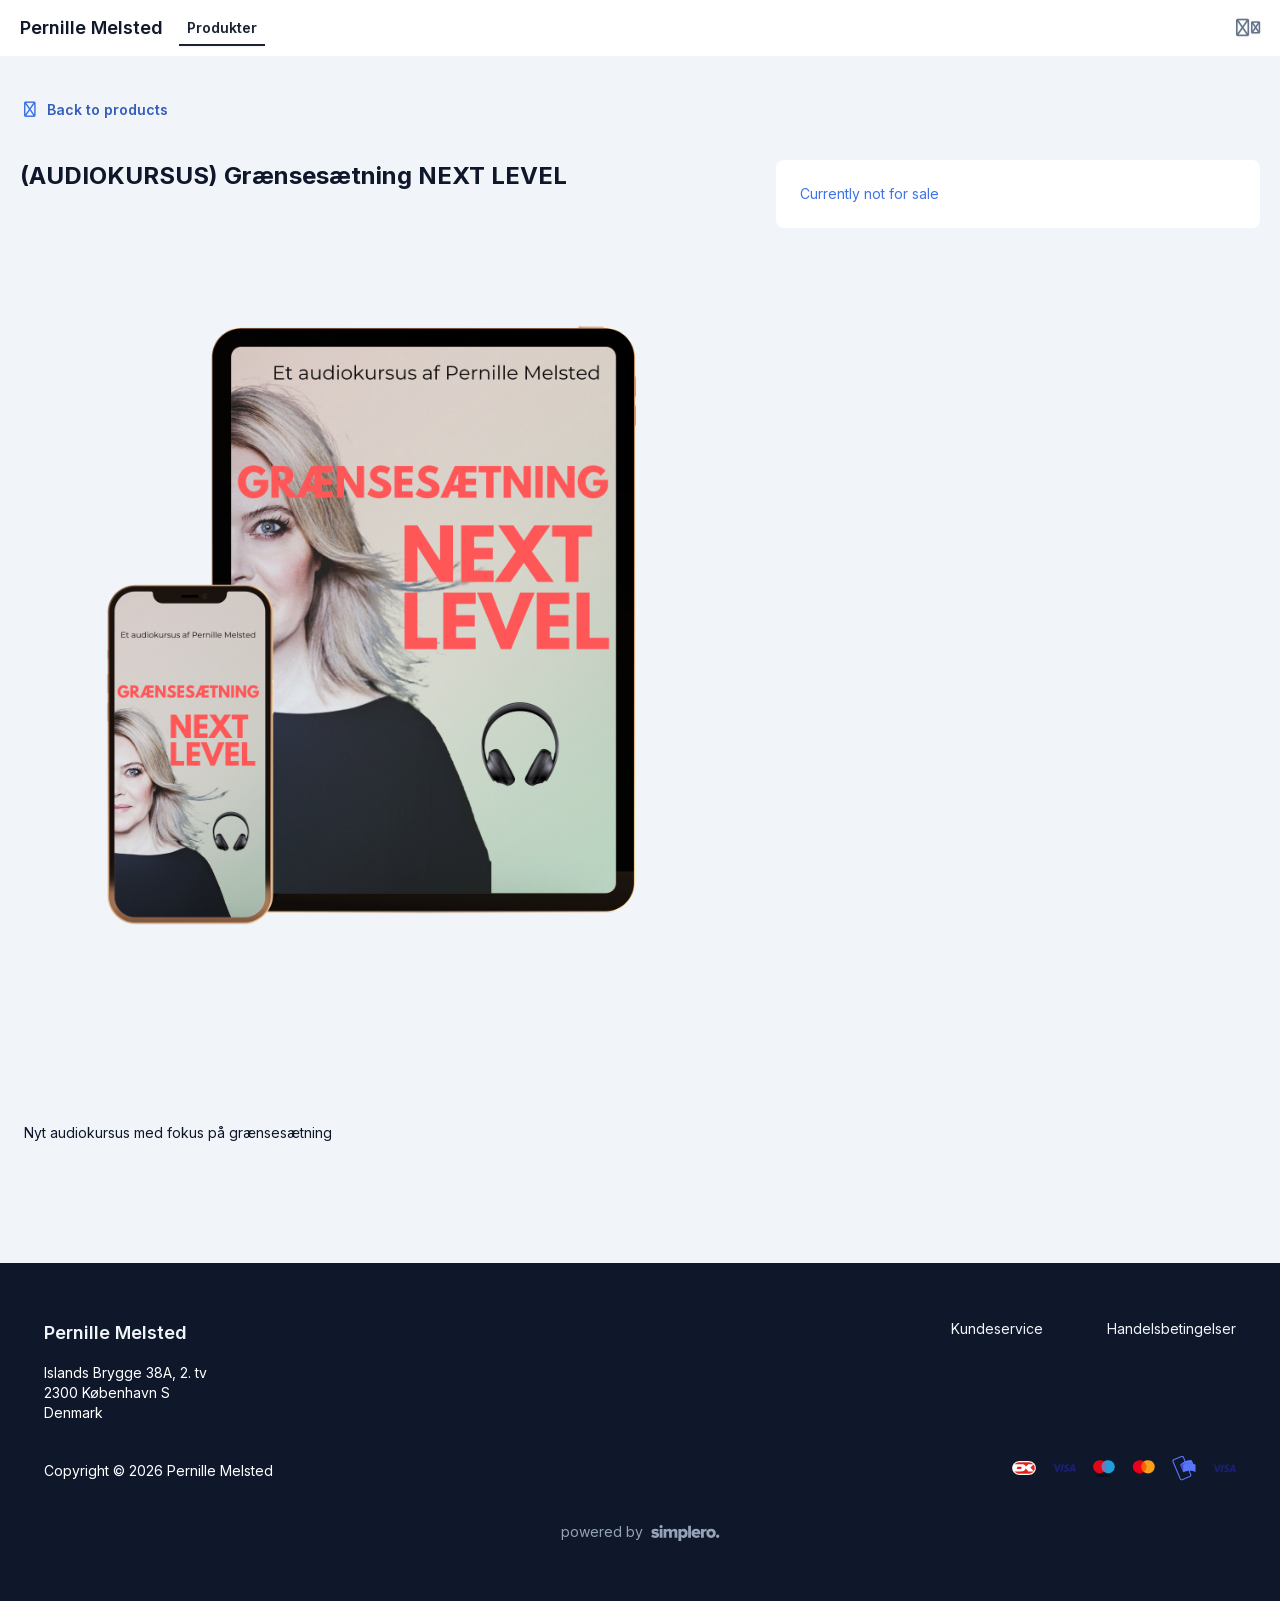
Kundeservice (997, 1328)
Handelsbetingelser (1171, 1328)
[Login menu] (1248, 28)
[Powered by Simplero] (640, 1533)
